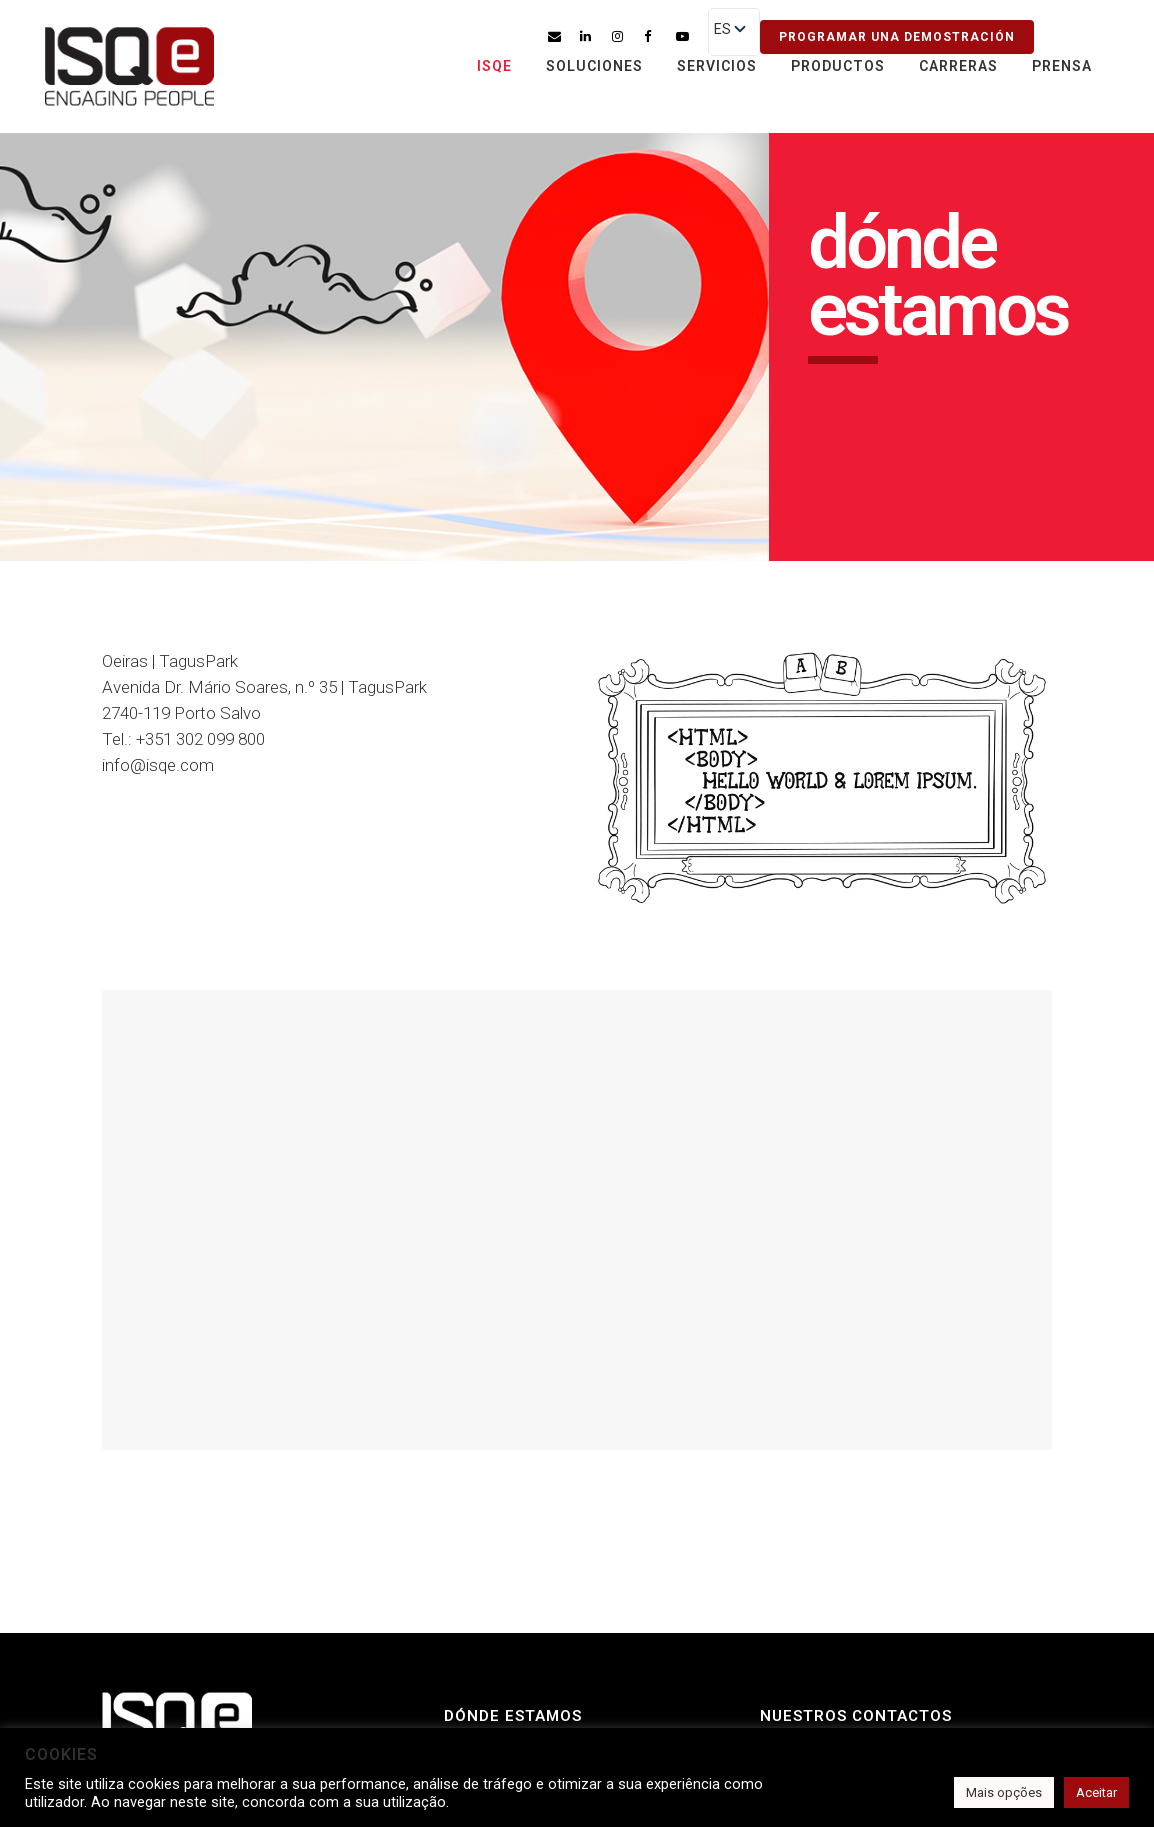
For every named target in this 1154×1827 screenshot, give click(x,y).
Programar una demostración (897, 37)
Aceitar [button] (1096, 1792)
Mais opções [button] (1004, 1792)
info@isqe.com (158, 765)
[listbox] (734, 32)
